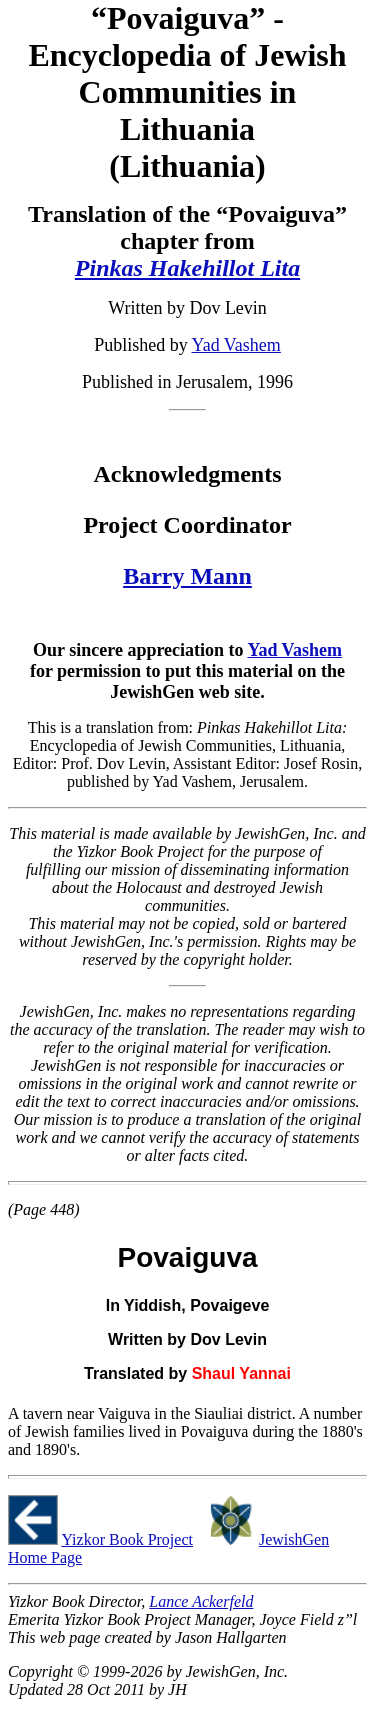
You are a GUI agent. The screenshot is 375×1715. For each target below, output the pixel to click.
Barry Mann (187, 576)
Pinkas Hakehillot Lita (187, 268)
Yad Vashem (235, 345)
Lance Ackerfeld (201, 1601)
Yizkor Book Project (127, 1539)
